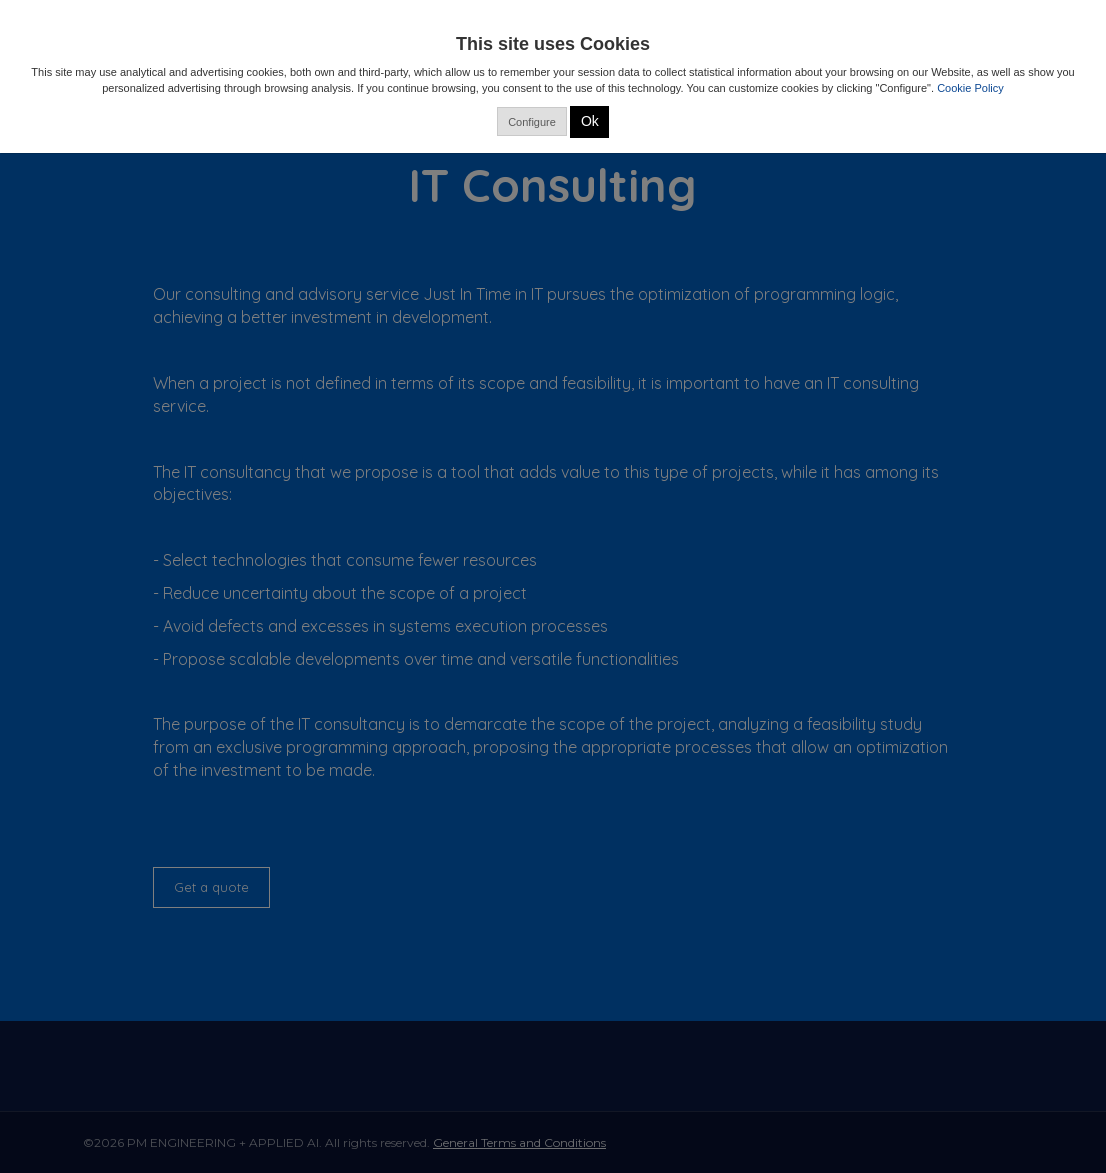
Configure (532, 122)
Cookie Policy (970, 88)
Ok (590, 121)
